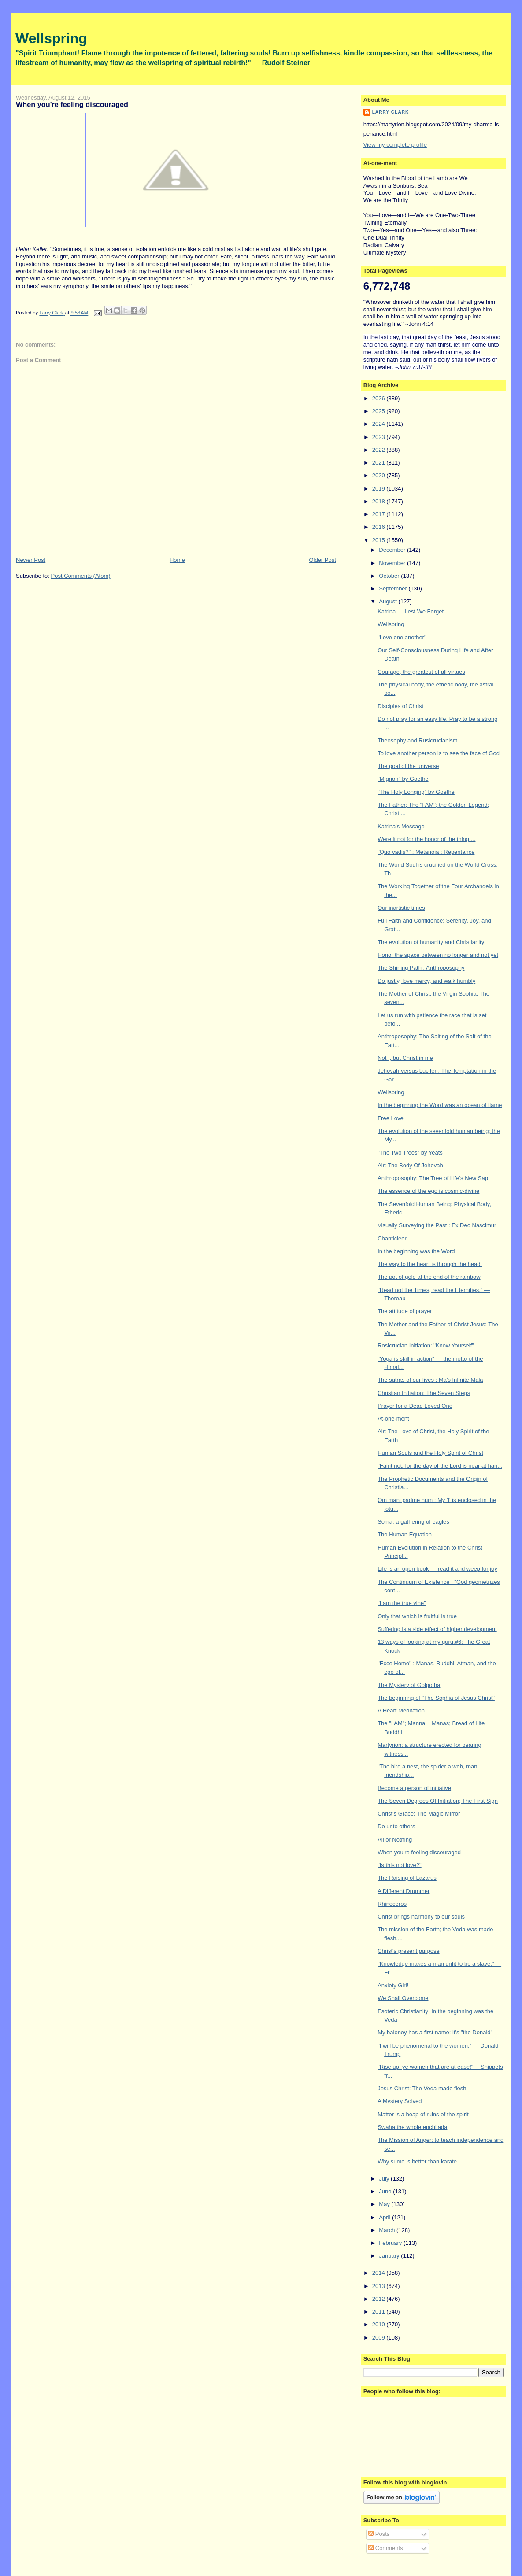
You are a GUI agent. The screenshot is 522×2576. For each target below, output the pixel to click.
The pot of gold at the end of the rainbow (429, 1276)
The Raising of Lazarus (407, 1878)
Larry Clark (390, 112)
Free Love (391, 1118)
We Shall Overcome (403, 1998)
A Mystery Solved (400, 2101)
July (385, 2178)
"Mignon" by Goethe (403, 778)
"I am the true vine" (402, 1603)
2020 (379, 475)
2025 (379, 411)
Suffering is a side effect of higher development (437, 1629)
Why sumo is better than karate (417, 2161)
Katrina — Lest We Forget (411, 611)
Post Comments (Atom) (81, 575)
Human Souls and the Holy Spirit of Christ (430, 1453)
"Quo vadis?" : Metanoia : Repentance (426, 852)
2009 (379, 2337)
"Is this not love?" (400, 1865)
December (393, 549)
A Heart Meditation (401, 1710)
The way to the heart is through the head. (430, 1264)
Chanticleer (392, 1238)
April (385, 2217)
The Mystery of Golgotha (409, 1685)
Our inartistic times (401, 907)
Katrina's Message (401, 826)
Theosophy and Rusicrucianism (417, 740)
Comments (385, 2548)
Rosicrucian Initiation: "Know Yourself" (426, 1345)
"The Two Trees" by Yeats (410, 1152)
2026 (379, 398)
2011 (379, 2311)
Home (177, 560)
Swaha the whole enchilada (412, 2127)
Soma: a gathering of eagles (413, 1521)
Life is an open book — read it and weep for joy (437, 1568)
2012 (379, 2299)
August (388, 601)
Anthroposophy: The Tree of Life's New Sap (433, 1178)
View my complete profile (395, 144)
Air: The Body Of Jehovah (410, 1165)
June (386, 2191)
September (393, 588)
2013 (379, 2286)
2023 (379, 437)
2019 (379, 488)
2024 (379, 424)
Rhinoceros (392, 1904)
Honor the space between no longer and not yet (438, 955)
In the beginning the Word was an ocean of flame (440, 1105)
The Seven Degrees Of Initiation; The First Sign (438, 1800)
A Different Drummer (403, 1891)
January (390, 2255)
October (390, 575)
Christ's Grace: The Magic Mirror (419, 1813)
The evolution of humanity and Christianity (431, 942)
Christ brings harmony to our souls (421, 1916)
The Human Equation (405, 1534)
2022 (379, 450)
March (387, 2230)
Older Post (322, 560)
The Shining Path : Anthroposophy (421, 967)
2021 (379, 462)
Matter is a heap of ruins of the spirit (423, 2114)
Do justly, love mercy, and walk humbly (426, 981)
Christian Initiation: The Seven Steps (424, 1393)
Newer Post (30, 560)
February (391, 2243)
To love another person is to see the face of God (439, 753)
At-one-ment (393, 1418)
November (393, 563)
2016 (379, 527)
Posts (378, 2534)
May (385, 2204)
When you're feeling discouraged (419, 1852)
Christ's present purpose (409, 1951)
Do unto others (396, 1826)
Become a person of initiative (414, 1788)
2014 (379, 2273)
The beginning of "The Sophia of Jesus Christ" (436, 1697)
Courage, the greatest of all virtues (421, 671)
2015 (379, 540)
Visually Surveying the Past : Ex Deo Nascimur (437, 1225)
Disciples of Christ (400, 706)
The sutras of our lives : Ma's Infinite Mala (430, 1380)
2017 (379, 514)
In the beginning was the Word (416, 1251)
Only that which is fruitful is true (417, 1616)
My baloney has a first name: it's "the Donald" (435, 2032)
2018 (379, 501)
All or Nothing (395, 1839)
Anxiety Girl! (393, 1985)
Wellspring (51, 38)
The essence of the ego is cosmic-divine (428, 1191)
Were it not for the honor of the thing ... (426, 839)
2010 (379, 2324)
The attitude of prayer (405, 1311)
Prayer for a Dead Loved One (415, 1405)
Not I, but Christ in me (405, 1058)
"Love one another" (402, 637)
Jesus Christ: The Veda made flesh (422, 2088)
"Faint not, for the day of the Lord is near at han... (440, 1465)
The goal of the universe (408, 766)
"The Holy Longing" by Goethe (416, 792)
